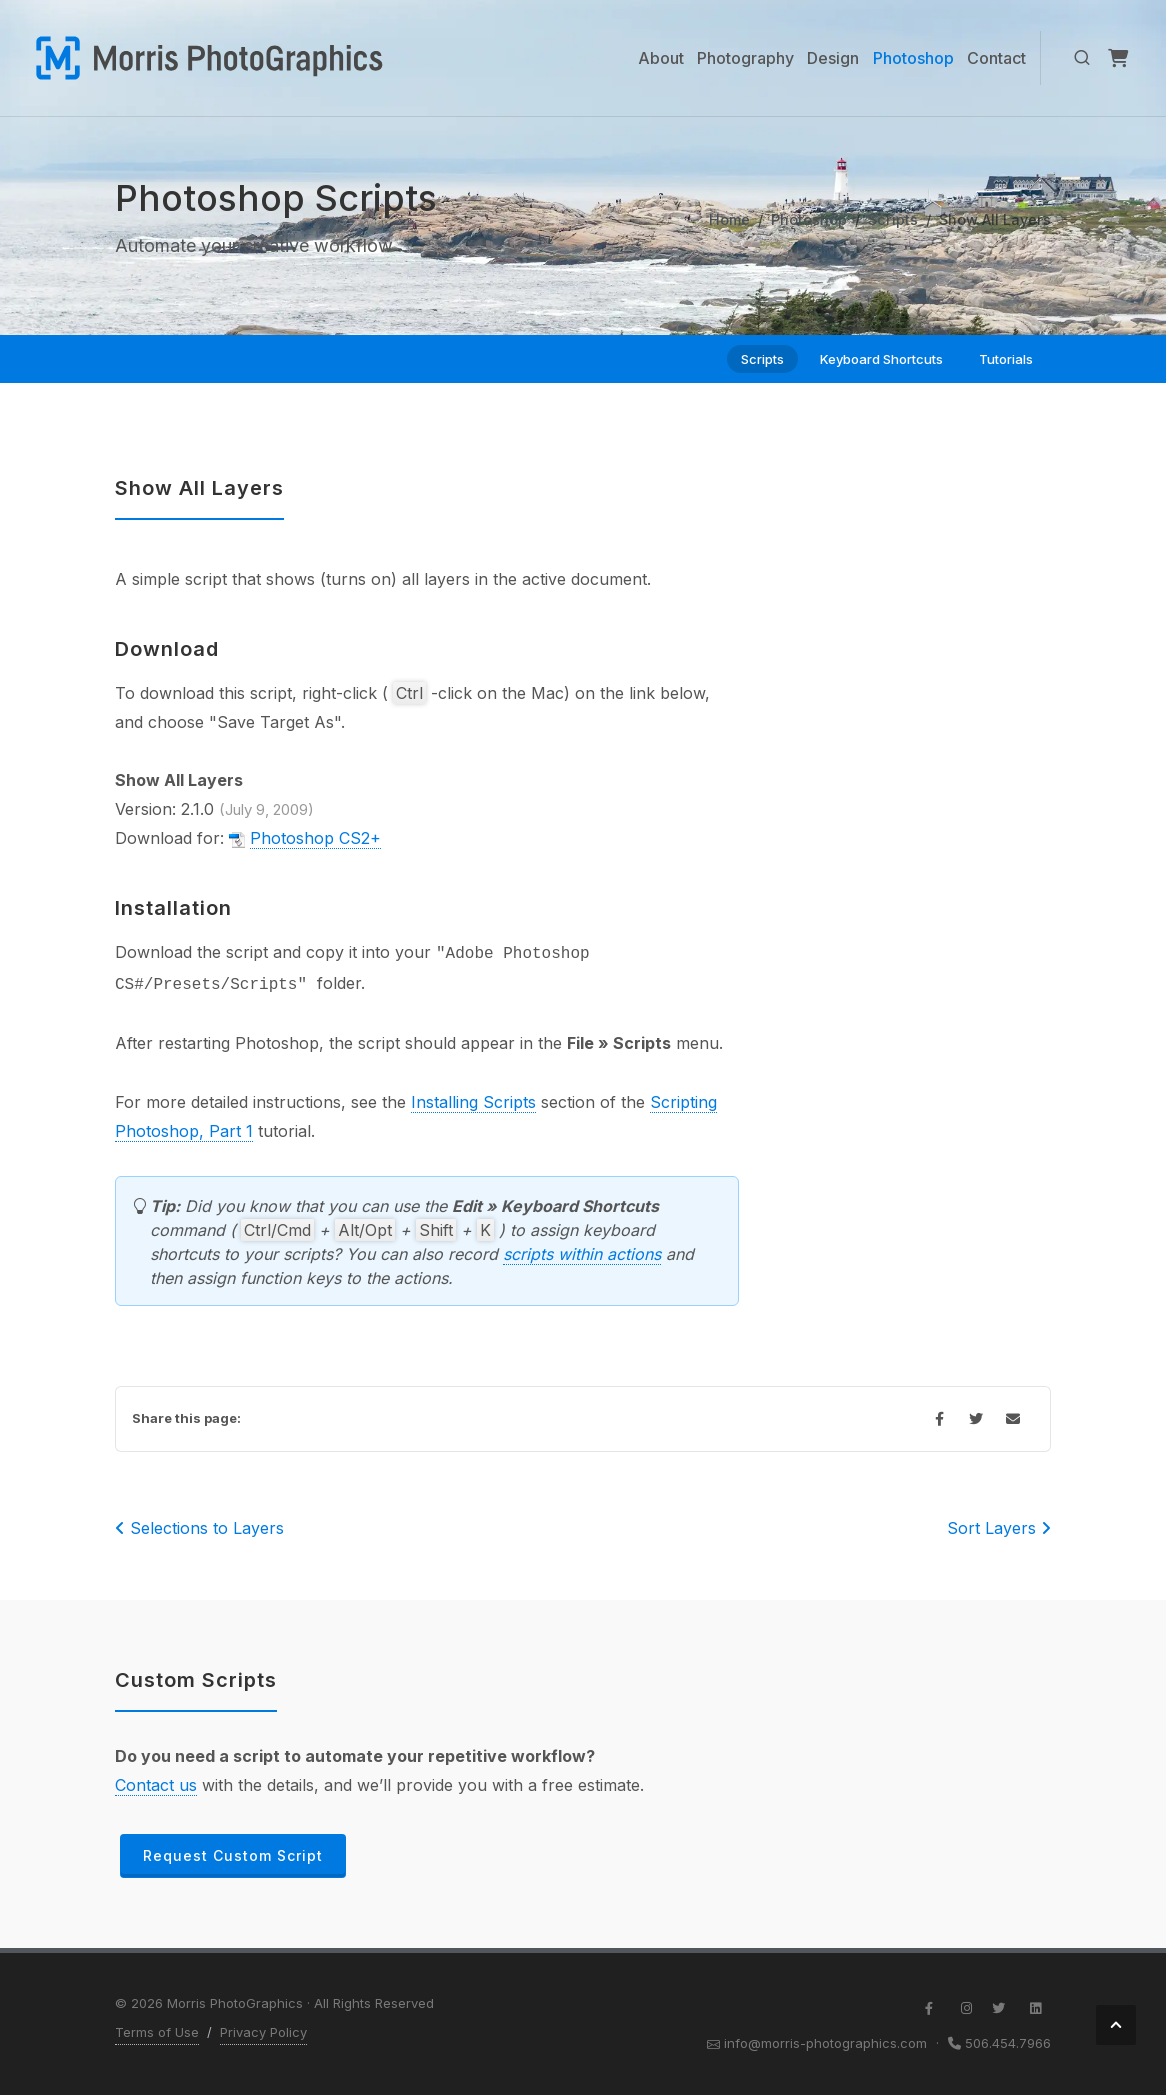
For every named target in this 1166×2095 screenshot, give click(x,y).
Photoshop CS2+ (315, 838)
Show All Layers (199, 488)
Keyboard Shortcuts (881, 359)
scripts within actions (582, 1254)
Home (729, 219)
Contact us (156, 1785)
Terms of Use (157, 2032)
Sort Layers (999, 1528)
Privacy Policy (263, 2032)
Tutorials (1006, 359)
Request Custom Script (233, 1855)
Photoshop (809, 219)
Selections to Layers (199, 1528)
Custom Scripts (196, 1680)
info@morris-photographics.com (825, 2043)
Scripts (893, 219)
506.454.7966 (1008, 2043)
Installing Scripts (473, 1102)
